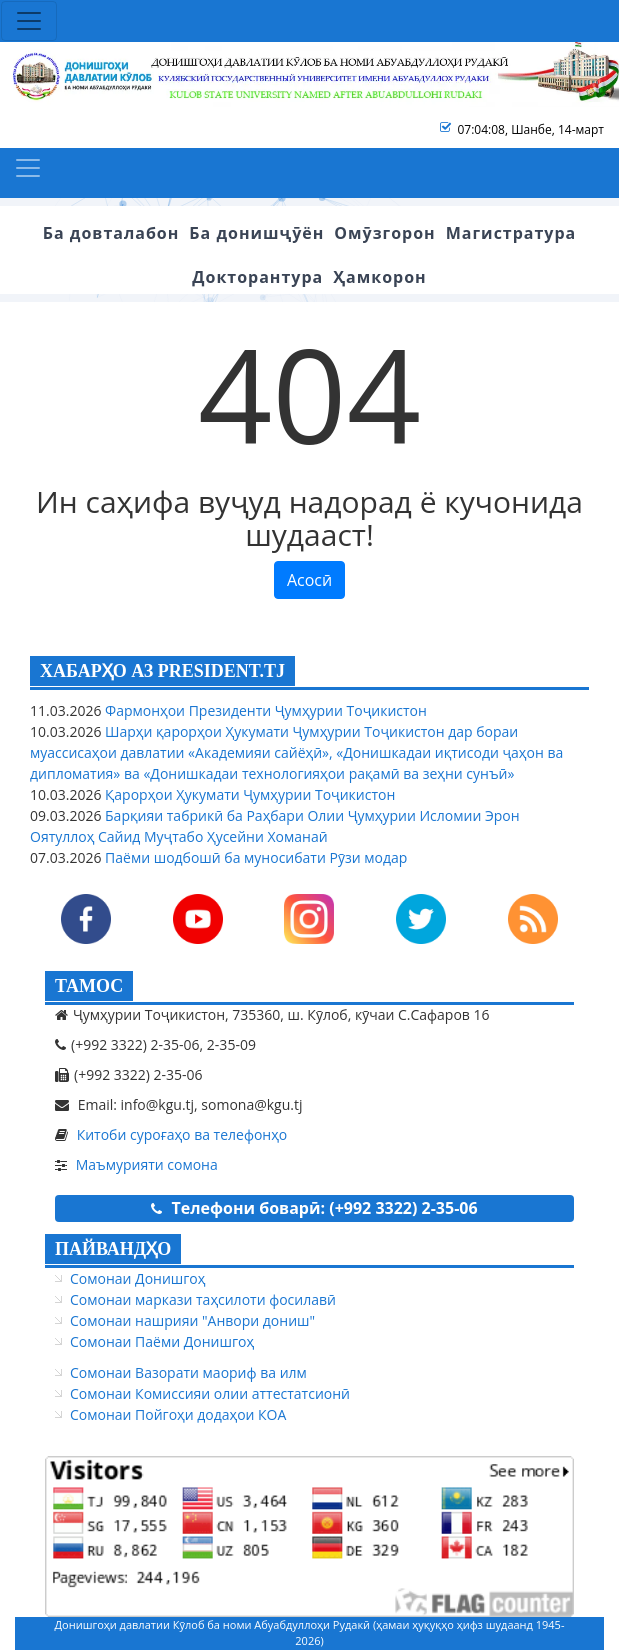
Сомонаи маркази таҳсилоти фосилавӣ (203, 1299)
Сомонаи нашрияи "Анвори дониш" (192, 1320)
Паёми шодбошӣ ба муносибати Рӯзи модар (254, 857)
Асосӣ (309, 580)
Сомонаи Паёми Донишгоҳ (162, 1341)
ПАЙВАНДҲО (113, 1249)
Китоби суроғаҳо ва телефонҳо (182, 1134)
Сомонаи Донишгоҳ (137, 1278)
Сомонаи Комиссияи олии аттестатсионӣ (210, 1393)
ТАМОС (89, 986)
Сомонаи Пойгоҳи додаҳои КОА (178, 1414)
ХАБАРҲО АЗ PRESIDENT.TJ (162, 671)
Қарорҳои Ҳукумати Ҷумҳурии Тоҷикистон (248, 794)
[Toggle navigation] (29, 21)
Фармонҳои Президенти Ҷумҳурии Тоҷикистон (263, 710)
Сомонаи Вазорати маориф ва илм (188, 1372)
